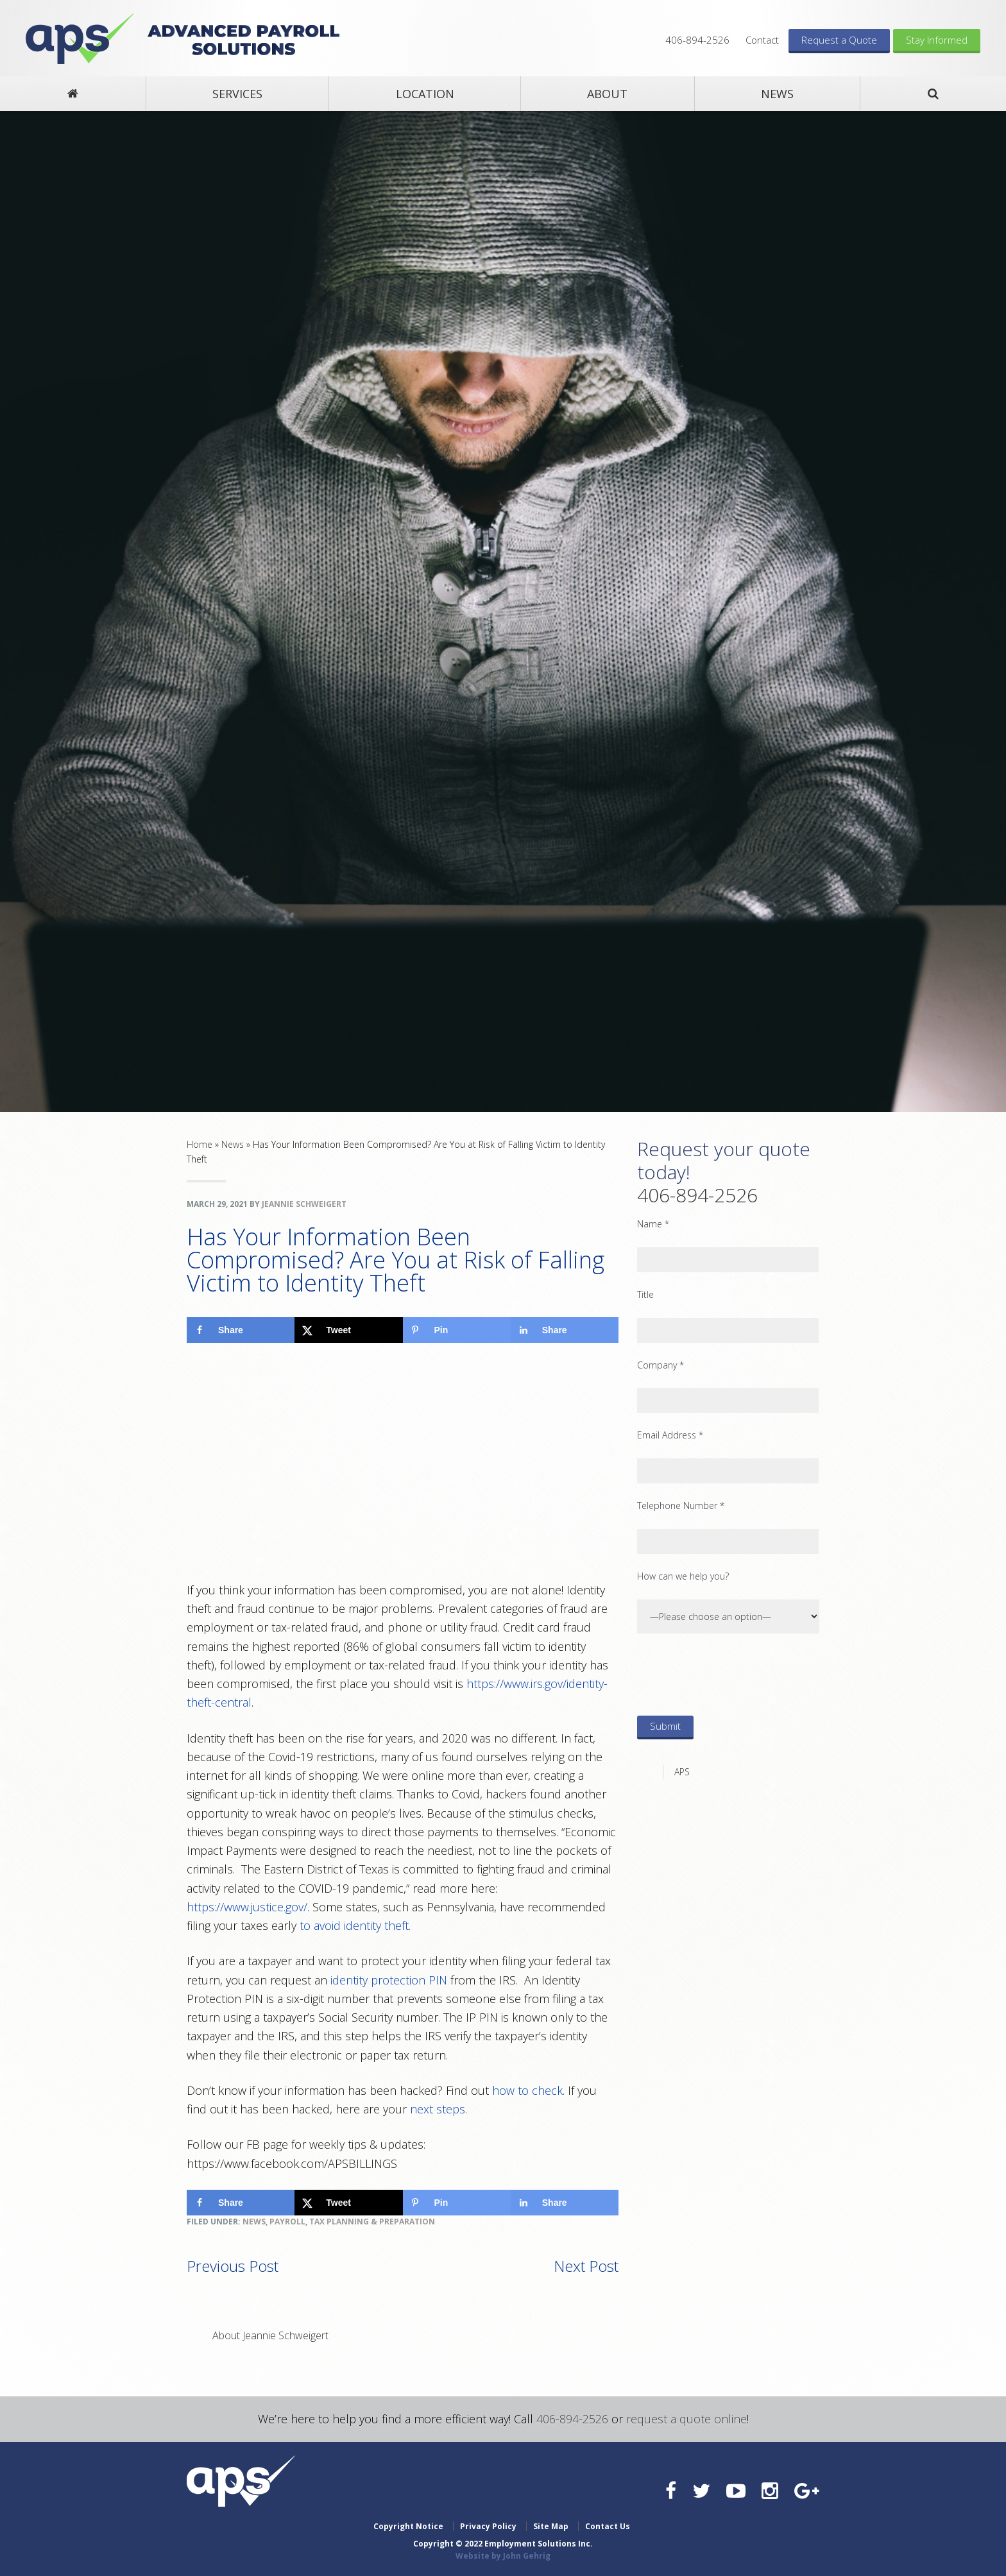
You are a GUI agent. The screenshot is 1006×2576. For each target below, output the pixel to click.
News (232, 1144)
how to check (527, 2090)
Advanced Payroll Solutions (80, 38)
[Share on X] (348, 1330)
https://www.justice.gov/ (247, 1907)
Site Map (550, 2526)
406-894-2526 (697, 39)
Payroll (287, 2221)
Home (199, 1144)
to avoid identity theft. (355, 1925)
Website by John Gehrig (503, 2555)
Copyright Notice (408, 2526)
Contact (762, 39)
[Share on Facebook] (240, 1330)
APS (682, 1772)
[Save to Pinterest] (457, 1330)
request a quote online (686, 2419)
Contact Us (607, 2526)
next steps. (438, 2109)
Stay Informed (937, 39)
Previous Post (232, 2265)
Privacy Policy (488, 2526)
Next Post (586, 2265)
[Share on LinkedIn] (564, 1330)
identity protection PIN (388, 1980)
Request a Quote (839, 39)
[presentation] (734, 1674)
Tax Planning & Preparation (372, 2221)
